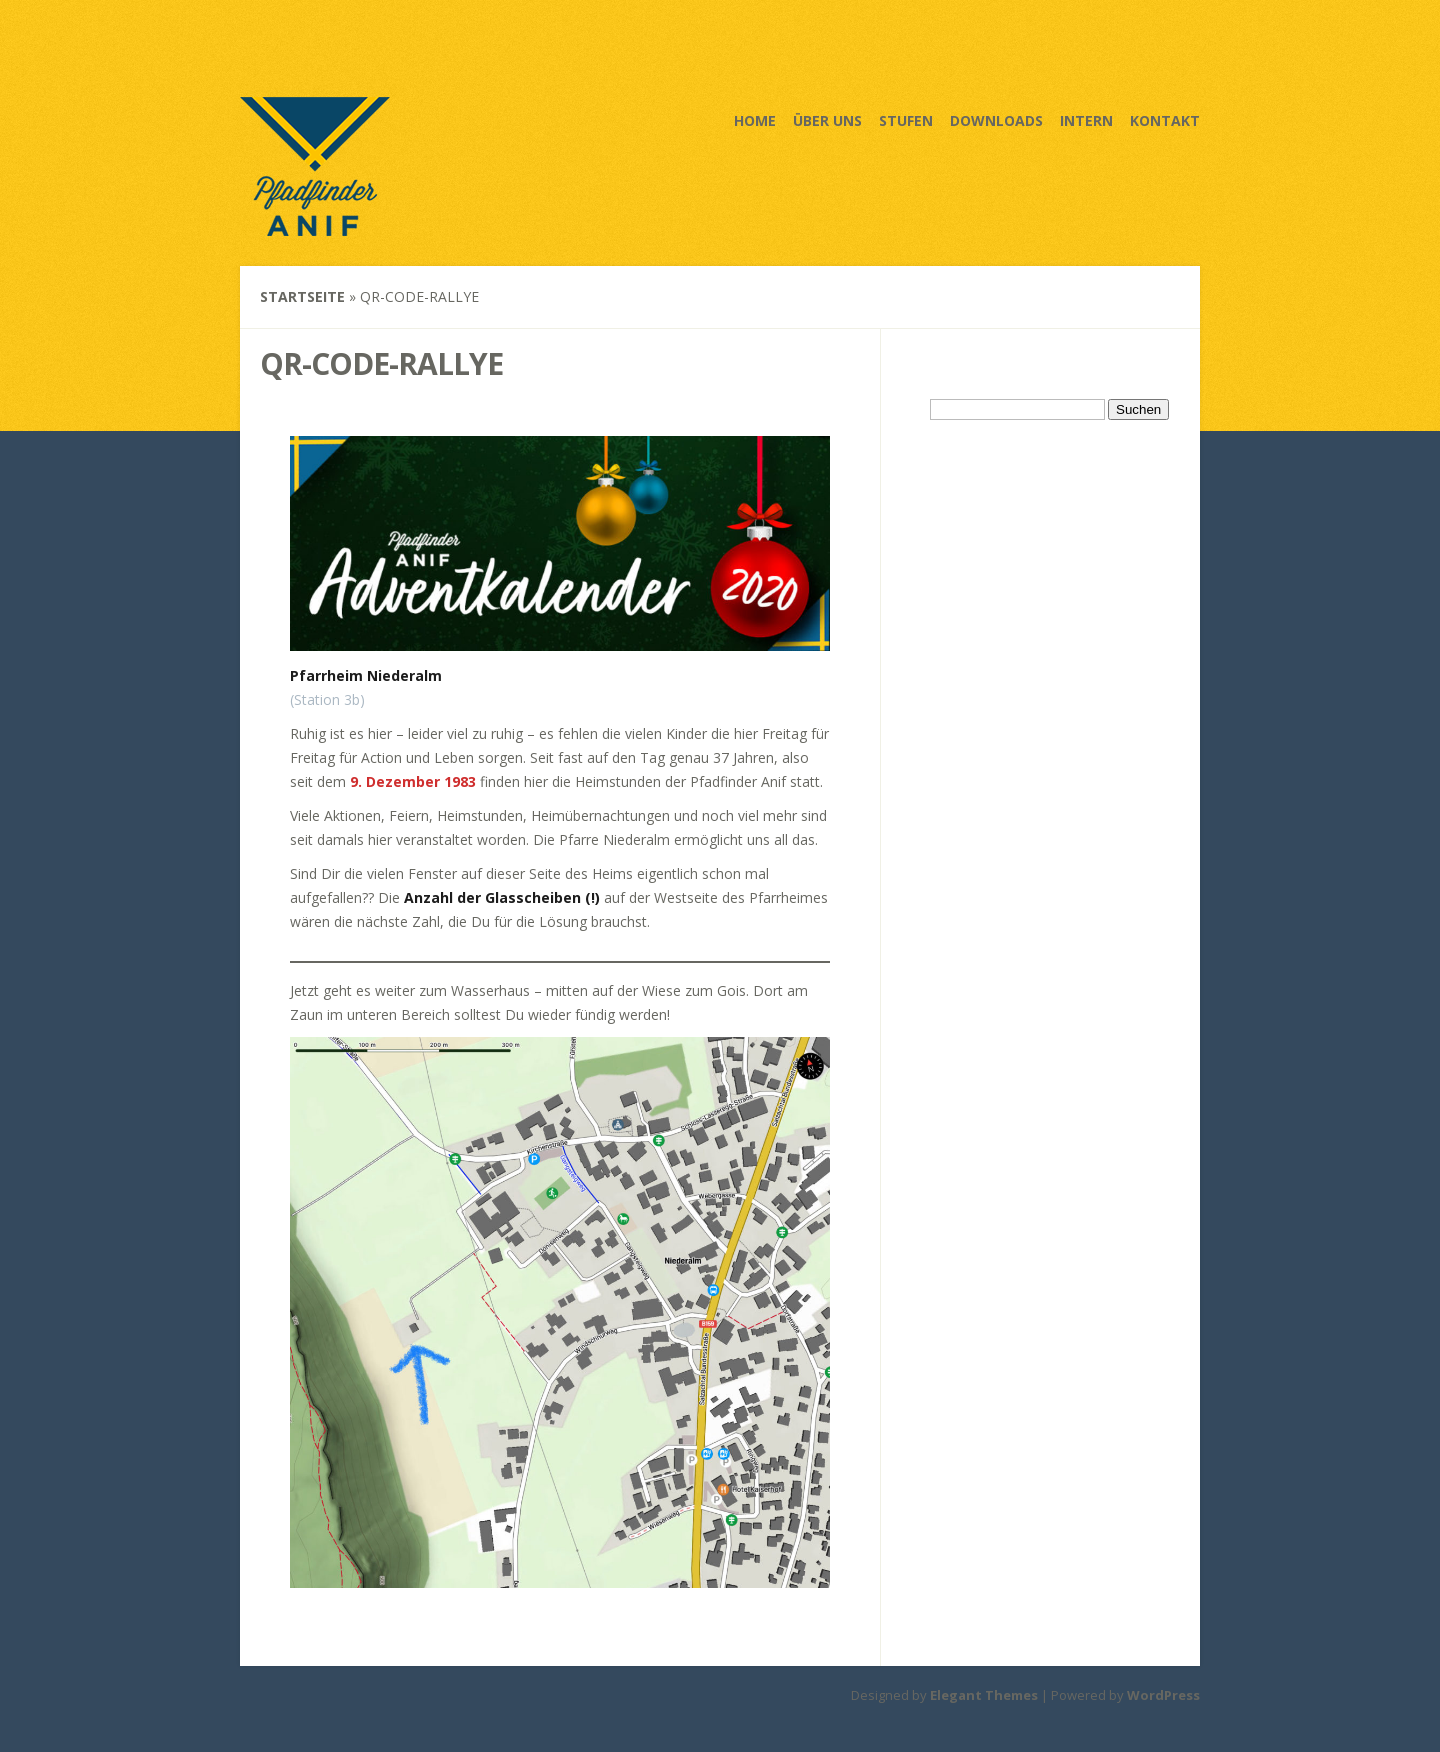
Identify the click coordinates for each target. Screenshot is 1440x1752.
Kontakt (1165, 120)
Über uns (827, 120)
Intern (1086, 120)
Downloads (996, 120)
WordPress (1163, 1695)
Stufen (906, 120)
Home (755, 120)
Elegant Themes (984, 1695)
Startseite (302, 296)
